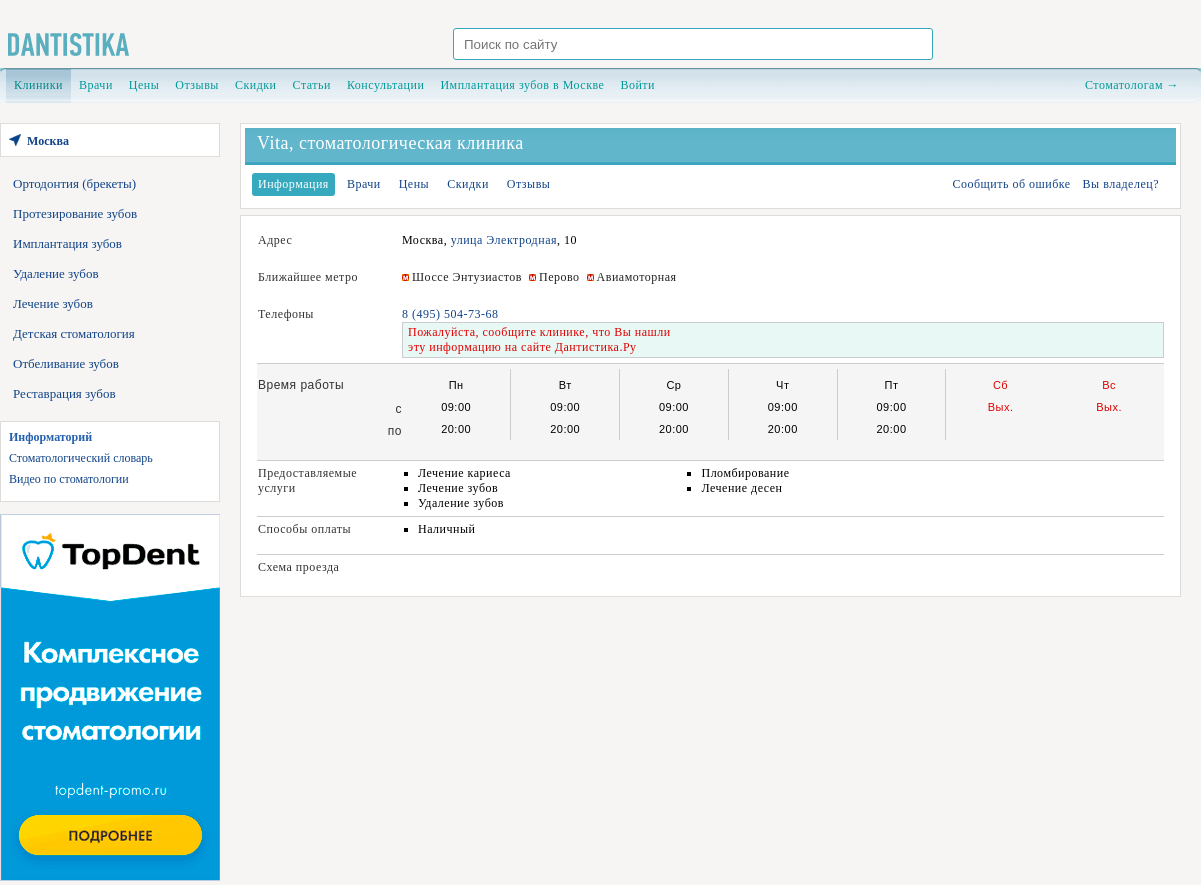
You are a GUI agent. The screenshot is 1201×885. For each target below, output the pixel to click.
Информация (293, 184)
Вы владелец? (1121, 184)
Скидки (256, 85)
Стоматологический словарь (81, 458)
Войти (637, 85)
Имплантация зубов (67, 243)
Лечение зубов (53, 303)
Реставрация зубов (64, 393)
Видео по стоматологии (69, 479)
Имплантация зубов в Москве (522, 85)
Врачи (96, 85)
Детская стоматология (74, 333)
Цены (144, 85)
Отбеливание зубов (66, 363)
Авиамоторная (637, 277)
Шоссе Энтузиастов (467, 277)
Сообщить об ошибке (1011, 184)
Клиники (38, 85)
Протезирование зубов (75, 213)
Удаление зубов (56, 273)
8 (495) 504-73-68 (450, 314)
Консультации (385, 85)
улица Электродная (504, 240)
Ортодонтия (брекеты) (74, 183)
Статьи (312, 85)
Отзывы (197, 85)
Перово (559, 277)
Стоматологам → (1132, 85)
